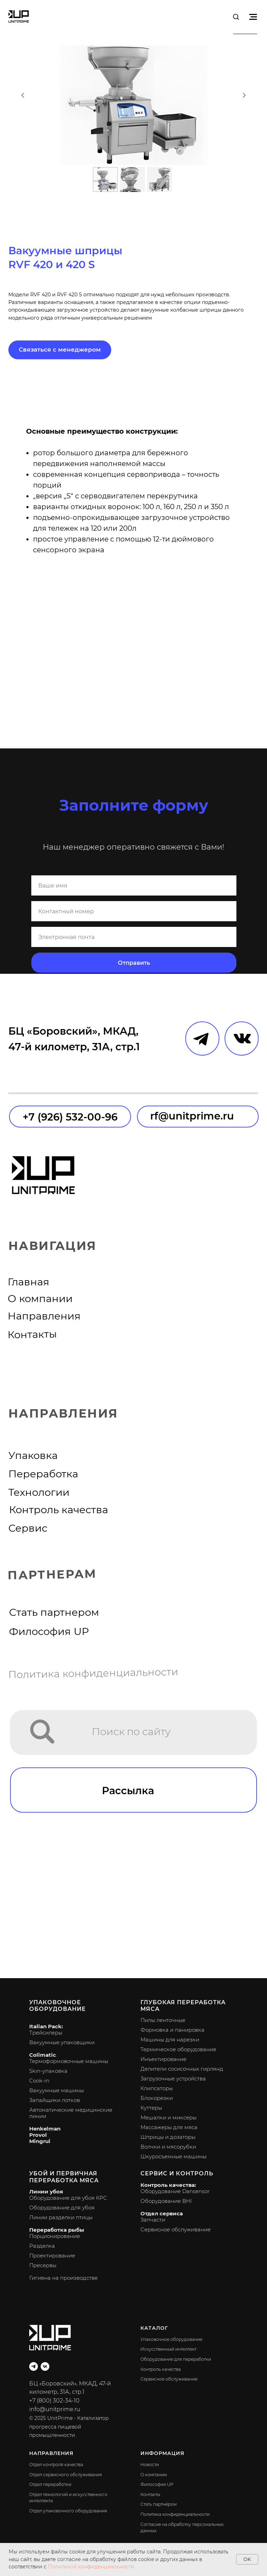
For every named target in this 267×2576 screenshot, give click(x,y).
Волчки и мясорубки (168, 2146)
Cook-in (39, 2080)
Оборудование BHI (166, 2201)
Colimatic (42, 2055)
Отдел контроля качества (56, 2464)
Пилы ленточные (162, 2020)
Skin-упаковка (48, 2071)
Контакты (32, 1334)
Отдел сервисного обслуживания (65, 2474)
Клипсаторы (156, 2088)
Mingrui (39, 2141)
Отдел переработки (50, 2484)
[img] (43, 1731)
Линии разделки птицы (60, 2217)
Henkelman (44, 2128)
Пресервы (42, 2265)
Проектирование (52, 2255)
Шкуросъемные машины (173, 2156)
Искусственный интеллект (168, 2349)
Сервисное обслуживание (175, 2229)
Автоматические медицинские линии (70, 2112)
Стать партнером (54, 1612)
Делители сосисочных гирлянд (181, 2068)
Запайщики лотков (54, 2100)
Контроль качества (58, 1509)
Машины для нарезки (169, 2039)
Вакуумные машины (56, 2090)
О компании (40, 1298)
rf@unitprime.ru (192, 1116)
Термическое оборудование (178, 2049)
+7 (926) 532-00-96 (70, 1117)
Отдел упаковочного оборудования (68, 2510)
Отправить (134, 963)
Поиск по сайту (131, 1731)
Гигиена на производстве (63, 2277)
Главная (28, 1282)
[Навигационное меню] (253, 17)
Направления (44, 1316)
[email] (133, 937)
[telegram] (33, 2366)
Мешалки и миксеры (168, 2117)
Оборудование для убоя (62, 2207)
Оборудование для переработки (175, 2359)
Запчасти (152, 2219)
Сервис (27, 1528)
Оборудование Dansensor (175, 2191)
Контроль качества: (168, 2185)
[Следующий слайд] (244, 95)
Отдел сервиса (161, 2213)
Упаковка (33, 1455)
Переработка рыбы (56, 2229)
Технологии (39, 1492)
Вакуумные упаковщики (62, 2042)
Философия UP (49, 1631)
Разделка (42, 2245)
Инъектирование (163, 2059)
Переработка (43, 1474)
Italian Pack (45, 2026)
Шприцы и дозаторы (167, 2137)
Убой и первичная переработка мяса (64, 2176)
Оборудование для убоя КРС (68, 2197)
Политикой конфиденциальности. (91, 2566)
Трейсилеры (45, 2032)
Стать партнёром (158, 2504)
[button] (236, 16)
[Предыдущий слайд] (23, 95)
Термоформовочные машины (68, 2061)
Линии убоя (46, 2191)
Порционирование (54, 2236)
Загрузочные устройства (173, 2078)
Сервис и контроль (176, 2173)
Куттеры (151, 2107)
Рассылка (128, 1790)
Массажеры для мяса (168, 2127)
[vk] (45, 2366)
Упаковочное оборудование (57, 2005)
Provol (38, 2135)
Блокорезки (156, 2098)
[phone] (133, 911)
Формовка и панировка (172, 2030)
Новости (149, 2464)
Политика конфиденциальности (93, 1673)
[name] (133, 885)
